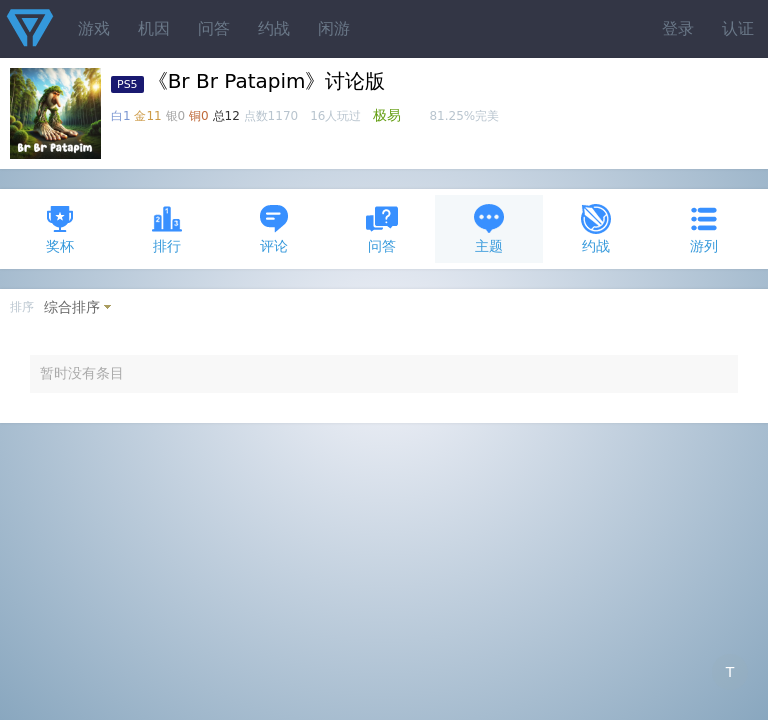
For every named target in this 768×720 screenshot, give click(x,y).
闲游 (334, 28)
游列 (704, 228)
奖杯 (60, 228)
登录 (678, 28)
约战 (274, 28)
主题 (489, 228)
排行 (167, 228)
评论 (274, 228)
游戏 (94, 28)
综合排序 (72, 307)
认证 (738, 28)
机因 (154, 28)
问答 (214, 28)
